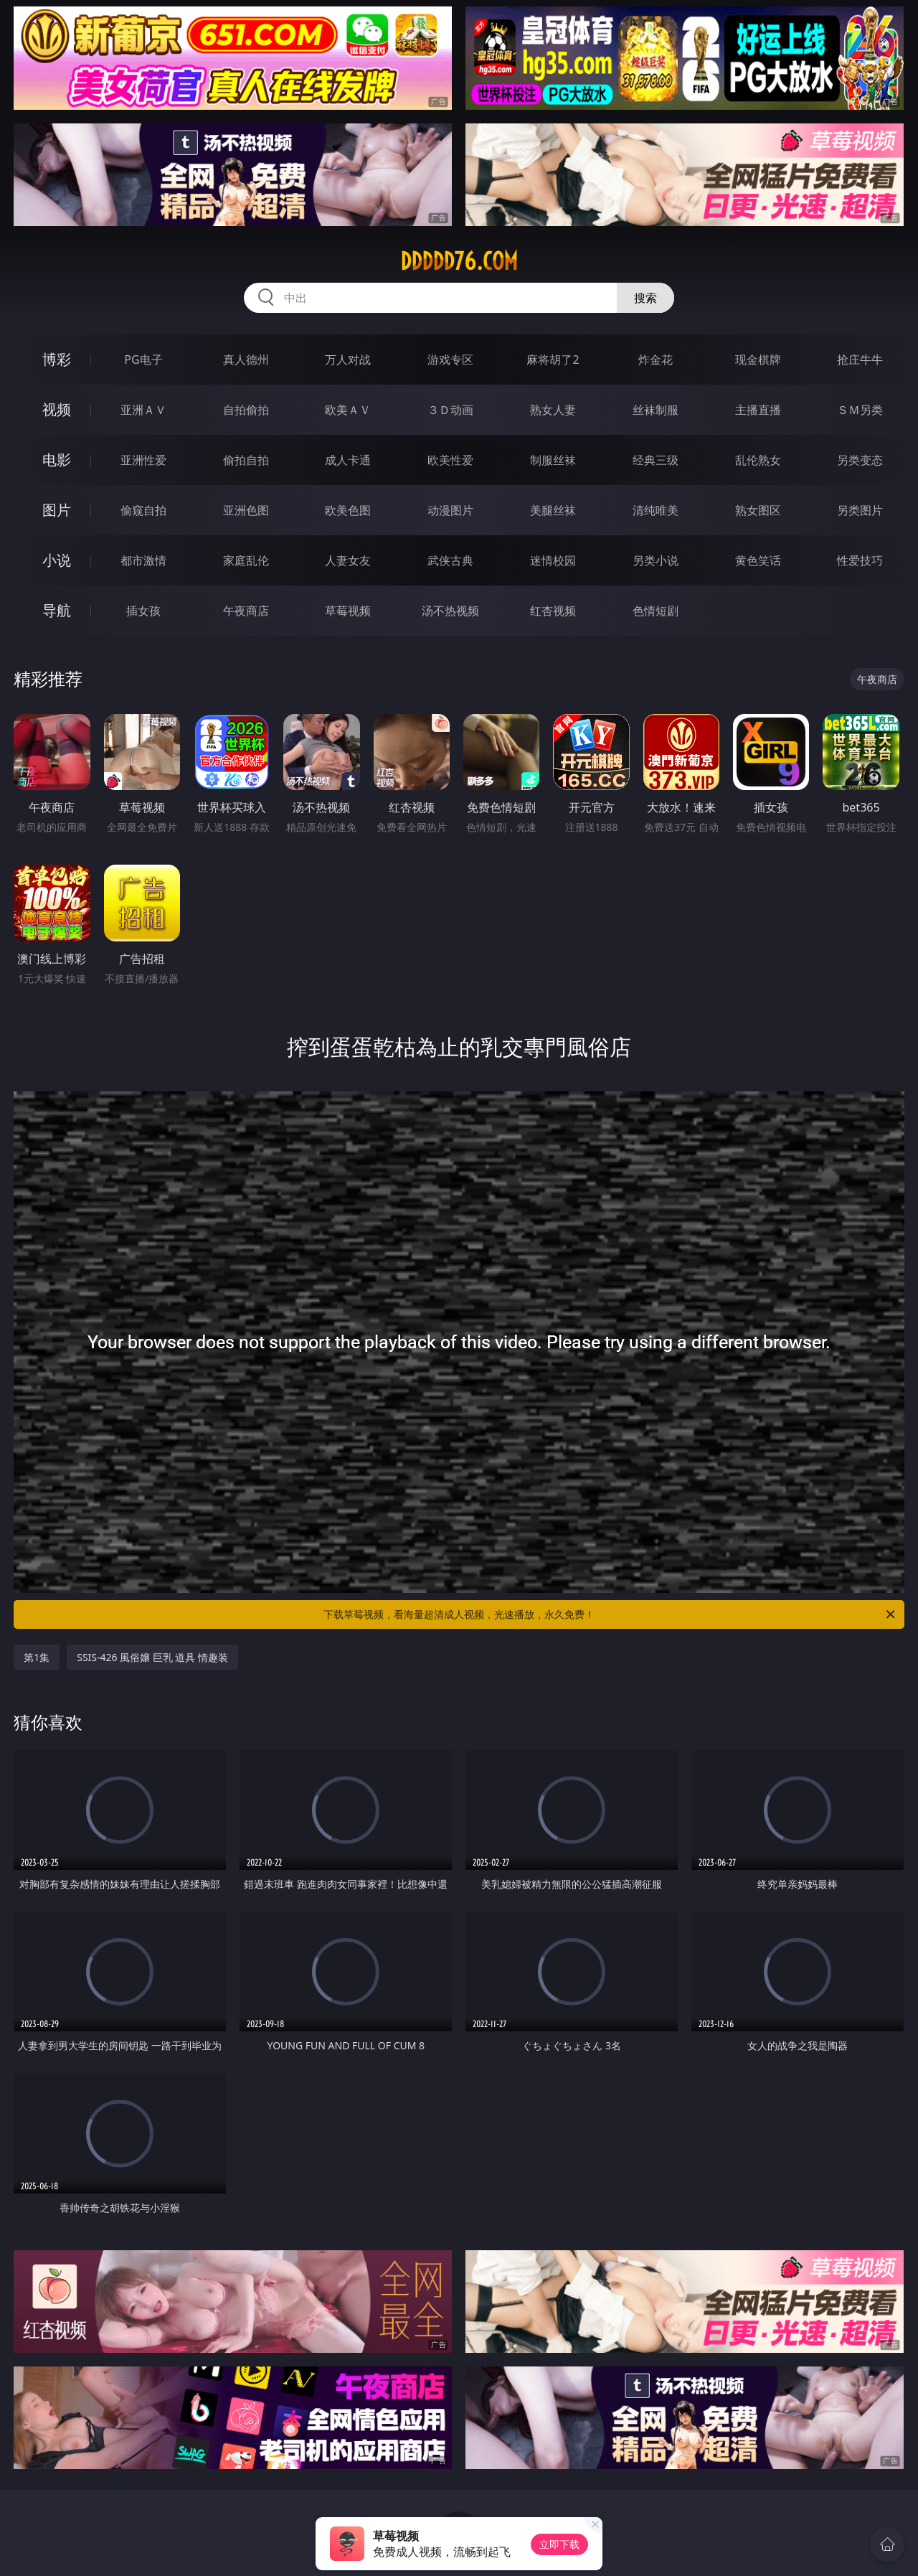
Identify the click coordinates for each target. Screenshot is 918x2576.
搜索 (645, 298)
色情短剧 (655, 611)
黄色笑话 (758, 560)
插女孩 (143, 611)
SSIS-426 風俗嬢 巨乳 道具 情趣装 (152, 1657)
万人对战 (348, 359)
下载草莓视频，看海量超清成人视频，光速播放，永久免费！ (610, 1614)
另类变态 (860, 460)
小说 (56, 560)
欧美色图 (348, 510)
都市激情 (143, 560)
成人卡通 (348, 460)
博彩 (56, 359)
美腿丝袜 (553, 510)
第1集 (36, 1657)
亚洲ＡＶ (143, 410)
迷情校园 (553, 560)
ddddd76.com (459, 261)
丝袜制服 (655, 410)
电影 (56, 459)
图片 (56, 510)
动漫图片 (450, 510)
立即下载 (559, 2544)
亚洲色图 (246, 510)
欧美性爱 (450, 460)
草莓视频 (348, 611)
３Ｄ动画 (450, 410)
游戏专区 (450, 359)
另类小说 (655, 560)
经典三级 (655, 460)
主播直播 (758, 410)
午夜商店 (246, 611)
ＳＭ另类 (860, 410)
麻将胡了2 (552, 359)
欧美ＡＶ (348, 410)
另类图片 (860, 510)
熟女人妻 (553, 410)
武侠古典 (450, 560)
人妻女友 (348, 560)
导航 (56, 610)
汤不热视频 (450, 611)
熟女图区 (758, 510)
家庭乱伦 (246, 560)
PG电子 (143, 359)
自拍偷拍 (246, 410)
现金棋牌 (758, 359)
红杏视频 (553, 611)
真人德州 (246, 359)
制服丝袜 (553, 460)
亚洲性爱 (143, 460)
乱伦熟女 (758, 460)
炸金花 (655, 359)
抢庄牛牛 (860, 359)
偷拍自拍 (246, 460)
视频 (56, 409)
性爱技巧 (860, 560)
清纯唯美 (655, 510)
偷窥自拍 (143, 510)
